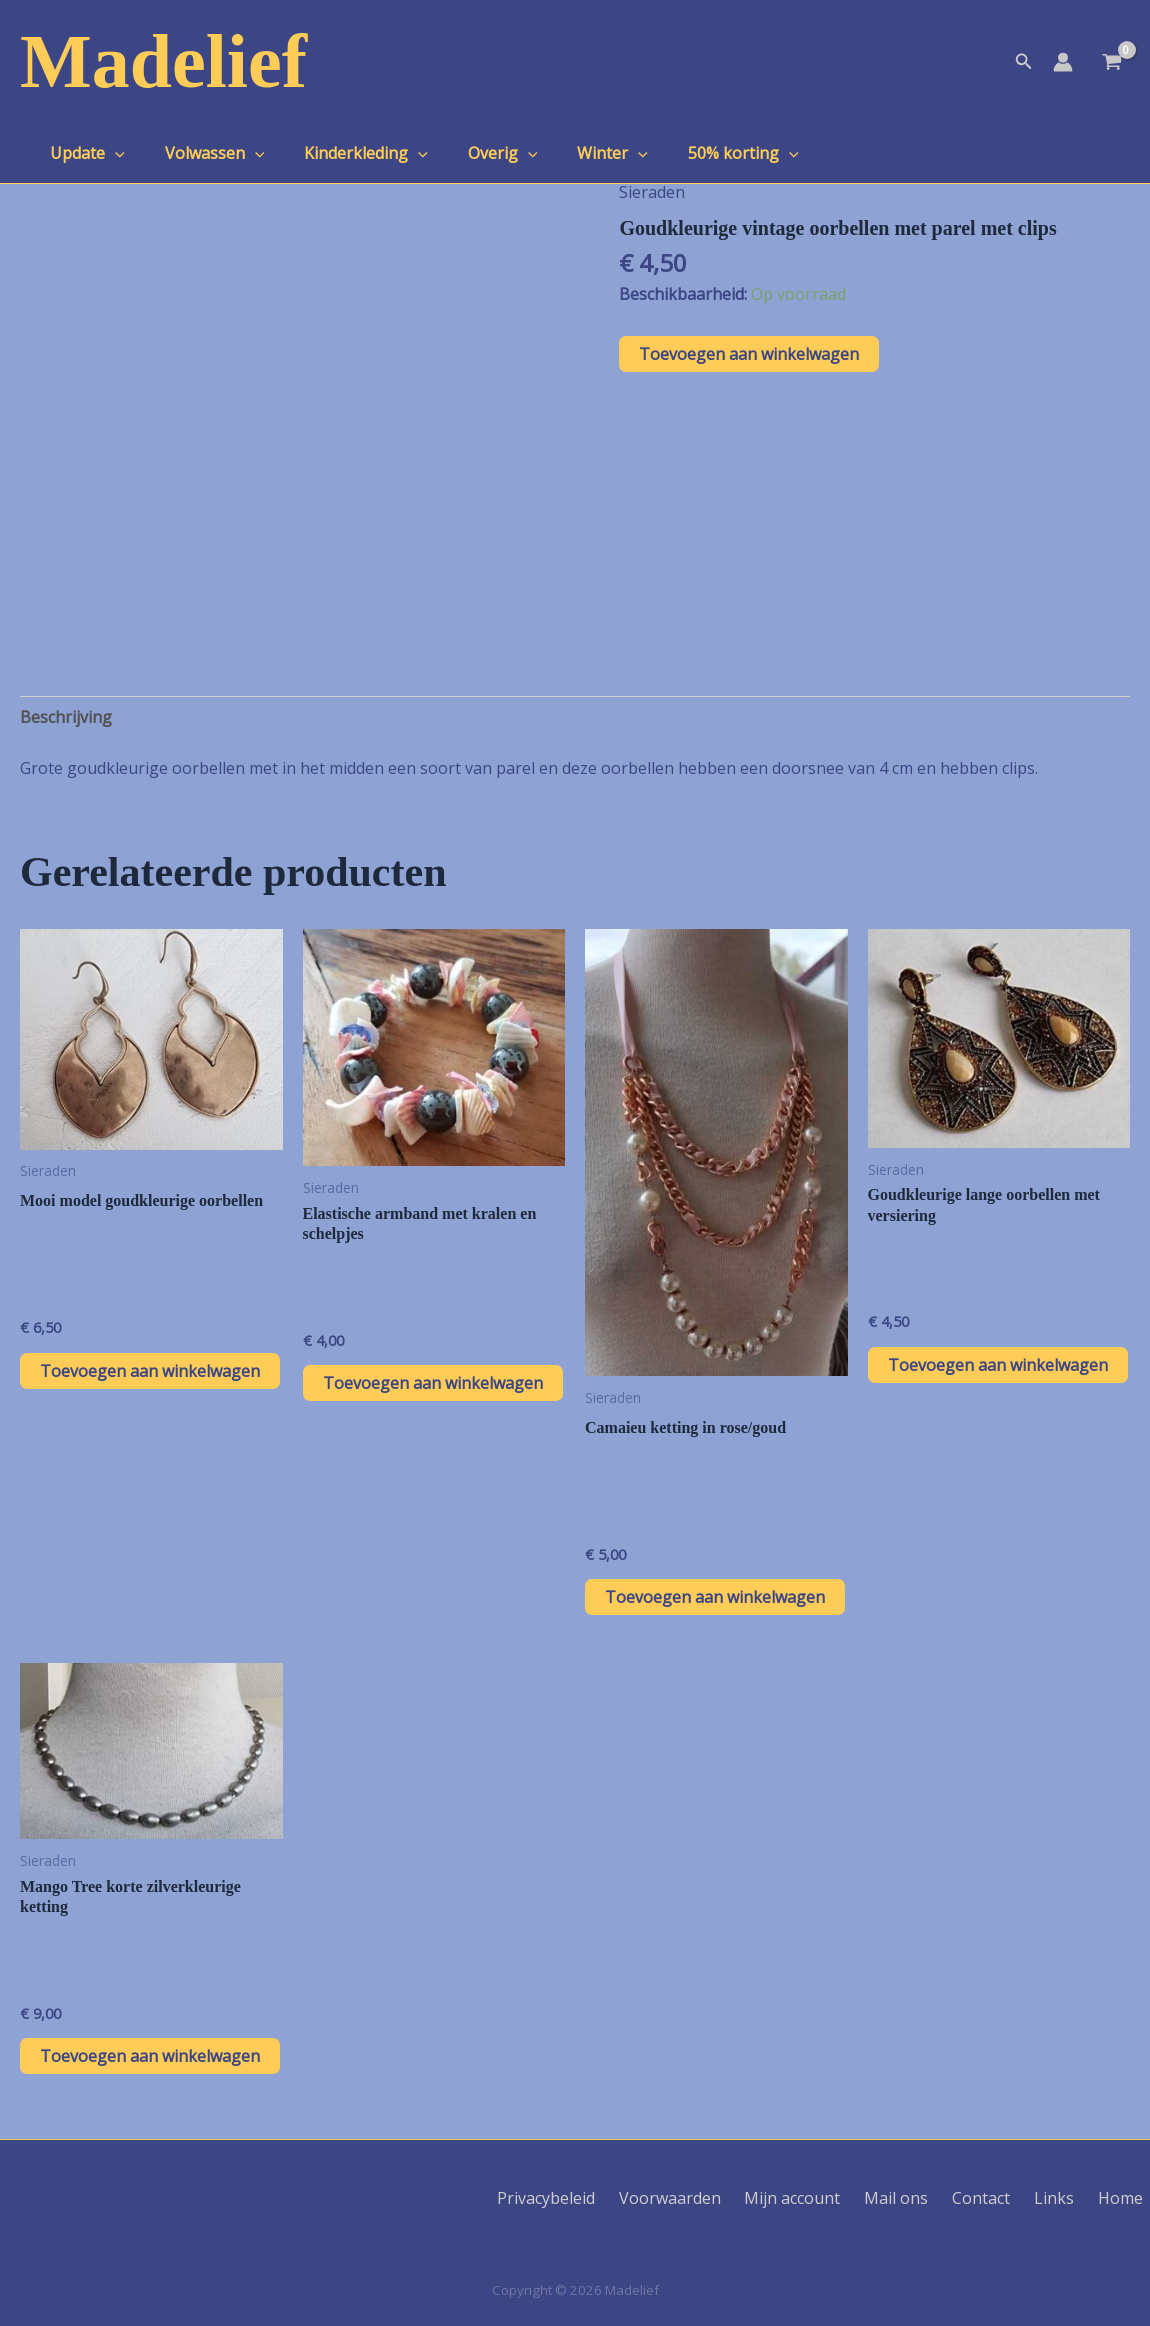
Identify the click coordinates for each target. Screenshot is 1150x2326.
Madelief (163, 61)
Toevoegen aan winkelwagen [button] (150, 1371)
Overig (475, 153)
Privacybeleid (600, 2198)
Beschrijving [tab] (66, 717)
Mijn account (831, 2198)
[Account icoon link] (1063, 62)
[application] (111, 153)
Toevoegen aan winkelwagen (749, 354)
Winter (576, 153)
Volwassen (203, 153)
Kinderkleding (346, 153)
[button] (1024, 62)
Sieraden (652, 192)
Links (1069, 2198)
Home (1127, 2198)
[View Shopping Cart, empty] (1111, 64)
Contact (1004, 2198)
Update (83, 153)
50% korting (699, 153)
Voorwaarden (716, 2198)
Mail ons (927, 2198)
